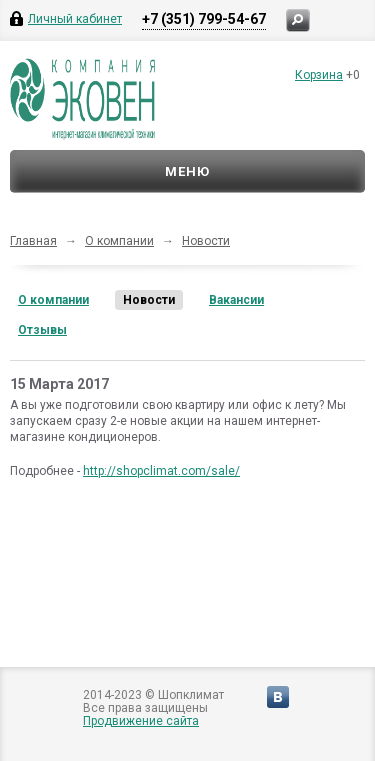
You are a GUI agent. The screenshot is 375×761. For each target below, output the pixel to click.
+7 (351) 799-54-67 (204, 19)
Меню (187, 171)
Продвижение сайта (141, 721)
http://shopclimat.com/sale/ (161, 471)
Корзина (319, 75)
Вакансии (236, 300)
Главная (33, 241)
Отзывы (42, 330)
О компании (119, 241)
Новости (206, 241)
